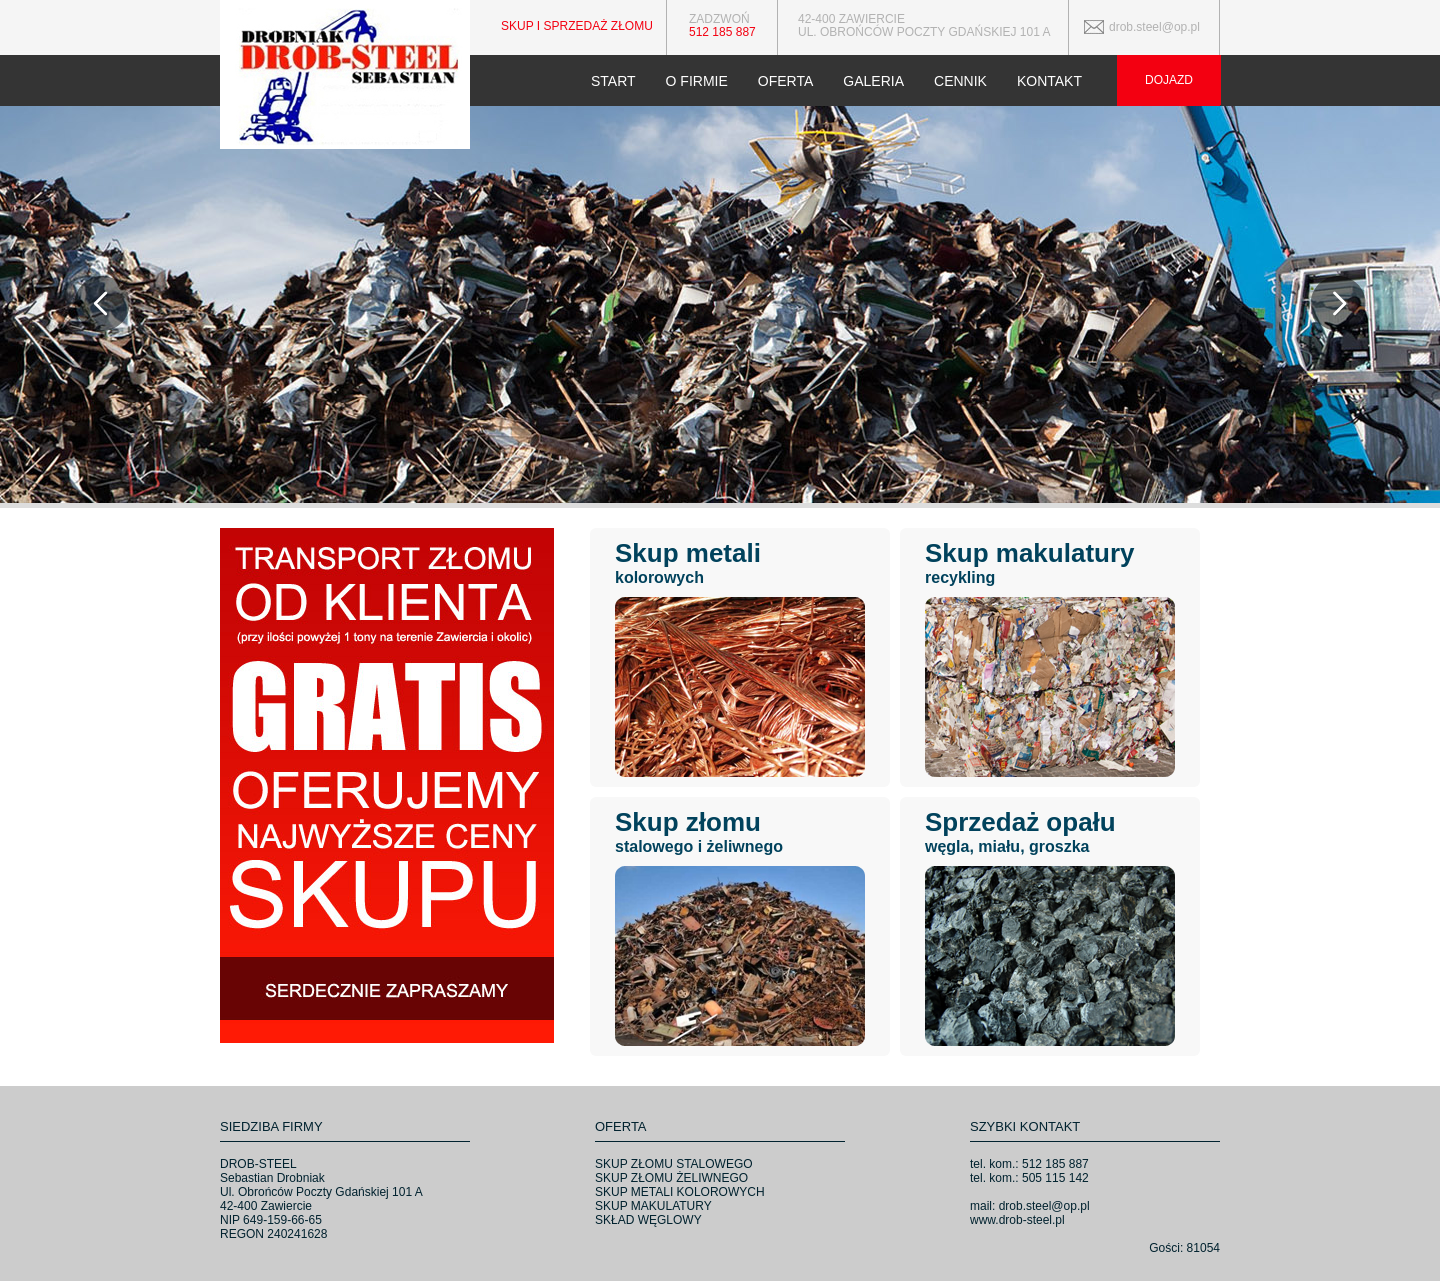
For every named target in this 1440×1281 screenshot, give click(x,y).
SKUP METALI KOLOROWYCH (680, 1192)
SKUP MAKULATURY (653, 1206)
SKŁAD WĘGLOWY (648, 1220)
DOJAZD (1169, 80)
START (613, 81)
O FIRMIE (697, 81)
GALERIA (873, 81)
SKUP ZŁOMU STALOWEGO (674, 1164)
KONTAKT (1049, 81)
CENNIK (960, 81)
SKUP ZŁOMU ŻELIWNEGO (671, 1178)
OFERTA (786, 81)
